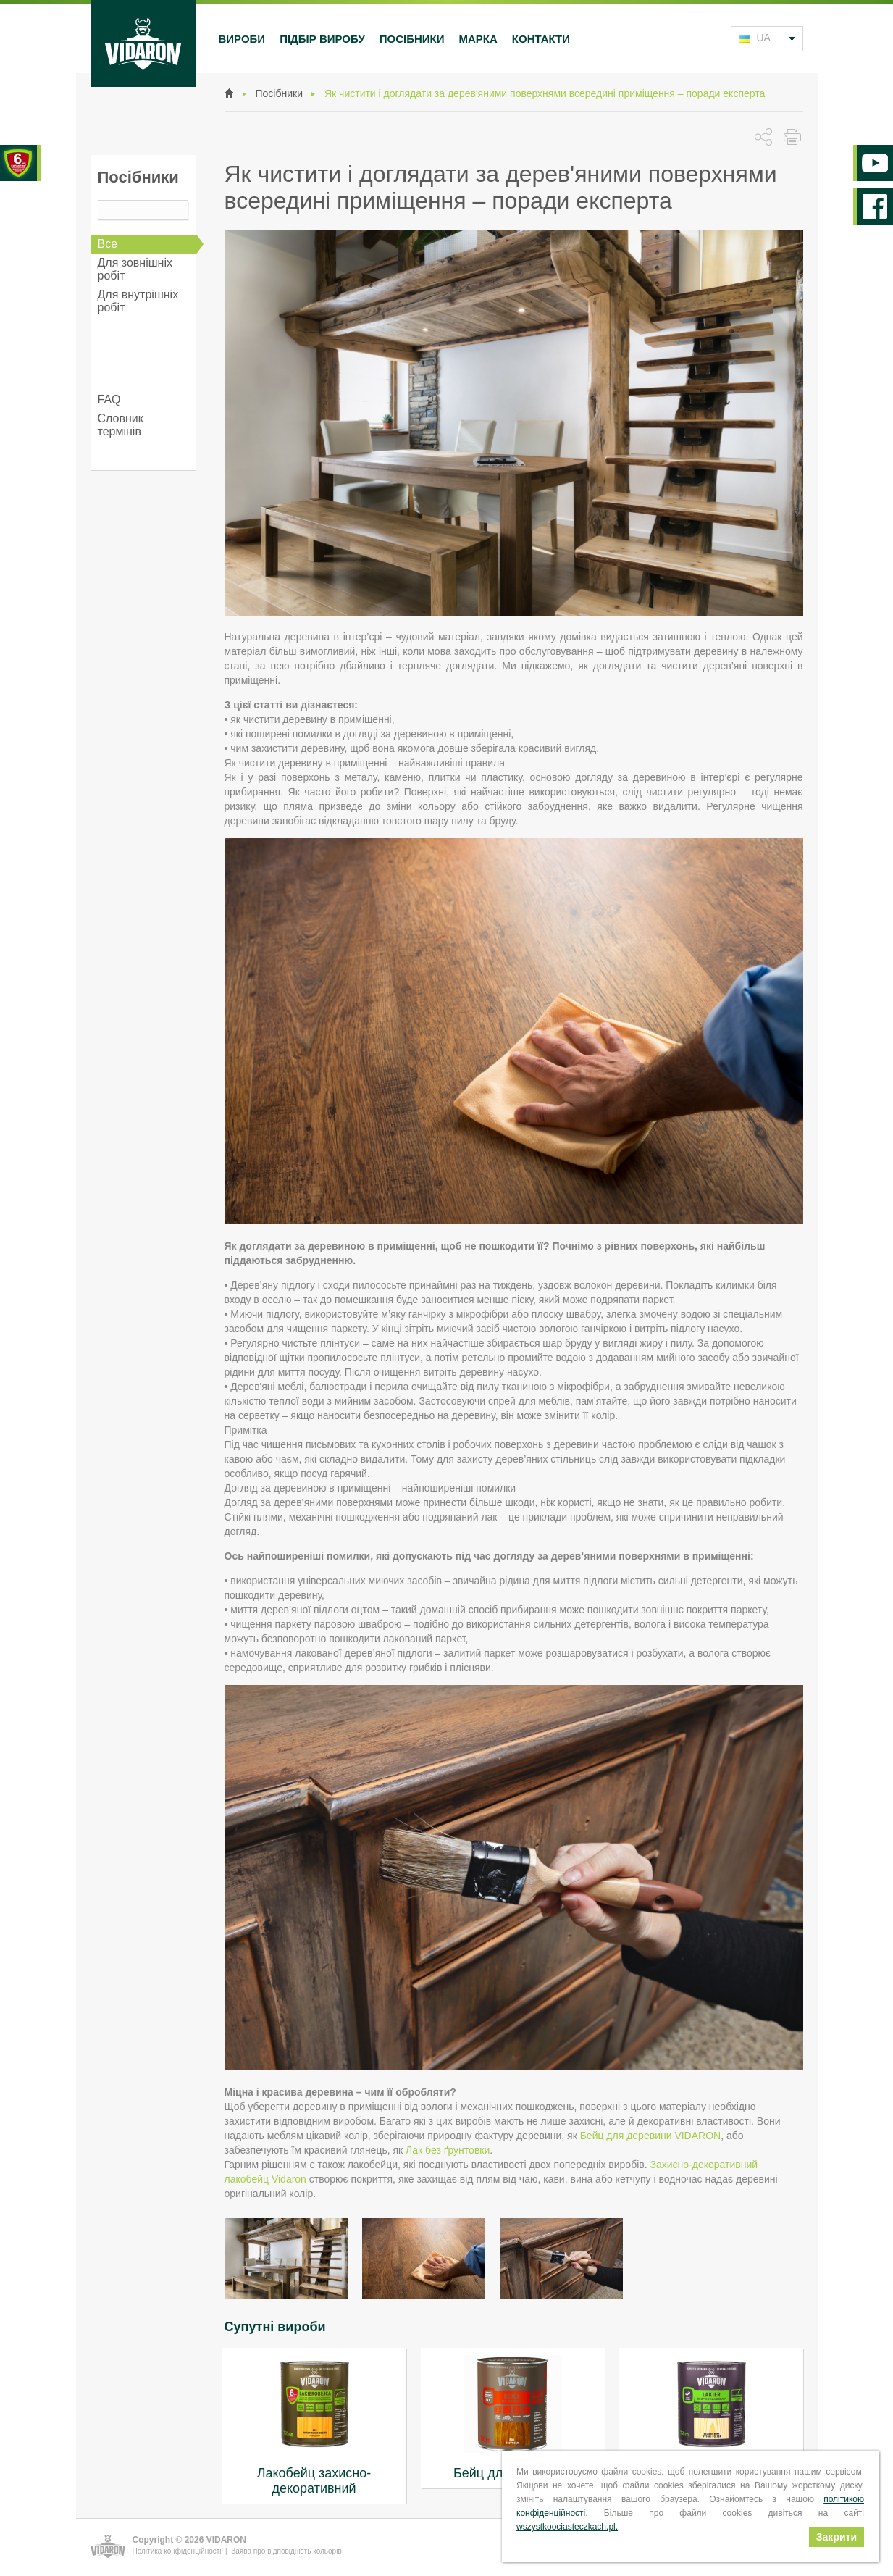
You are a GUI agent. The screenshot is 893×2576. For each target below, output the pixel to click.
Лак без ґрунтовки (448, 2150)
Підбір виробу (322, 39)
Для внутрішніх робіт (138, 301)
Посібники (412, 39)
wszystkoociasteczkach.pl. (567, 2527)
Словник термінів (120, 425)
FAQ (109, 399)
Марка (478, 39)
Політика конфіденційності (177, 2551)
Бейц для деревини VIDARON (650, 2135)
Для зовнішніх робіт (135, 269)
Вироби (242, 39)
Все (108, 244)
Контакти (541, 39)
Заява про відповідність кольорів (286, 2551)
